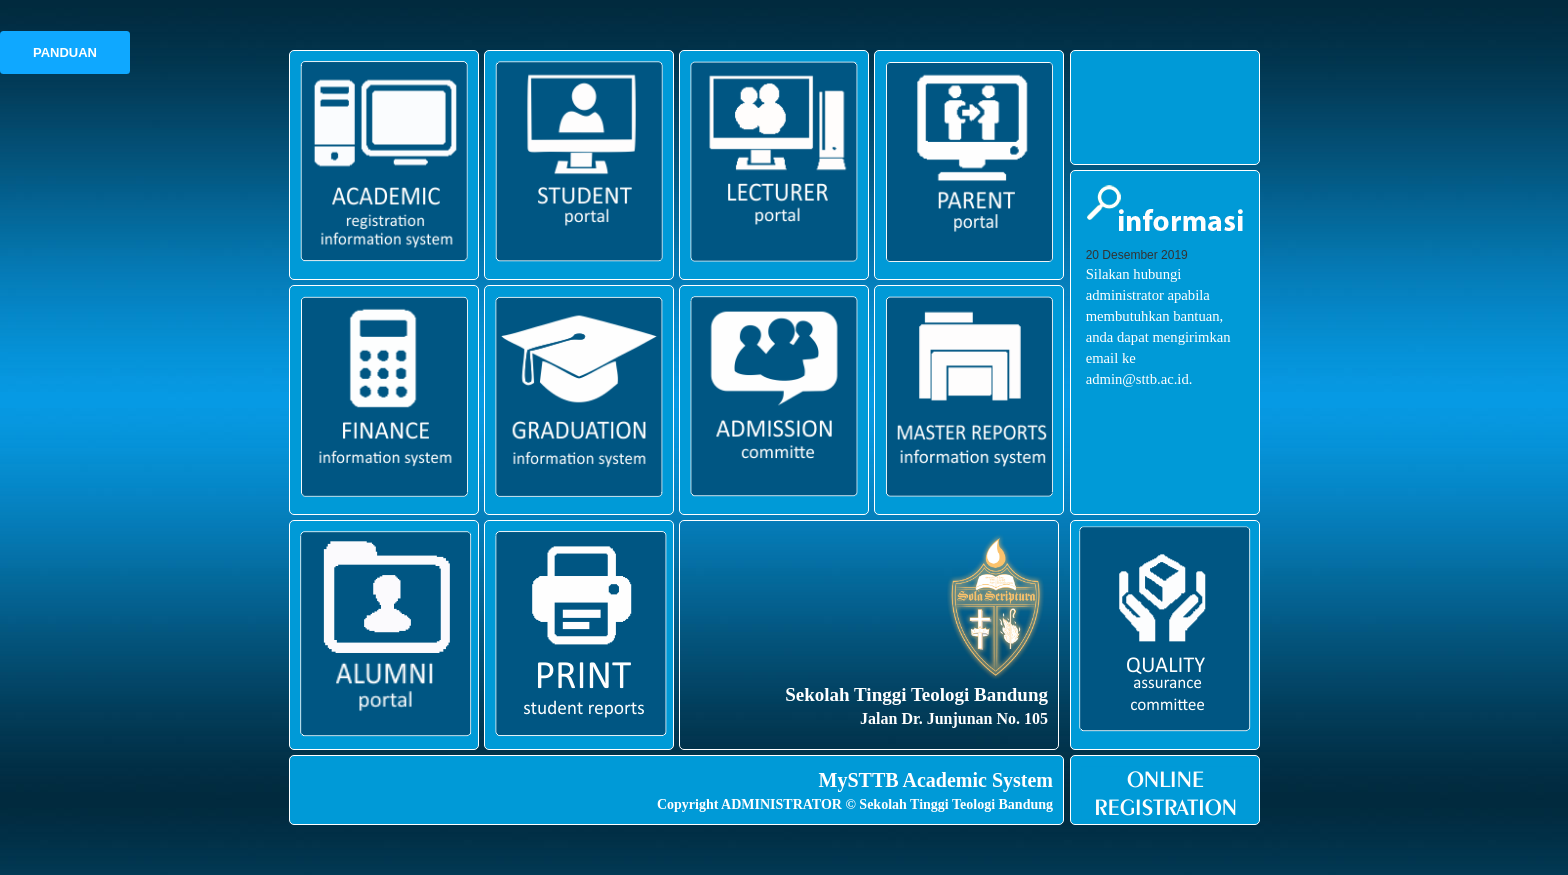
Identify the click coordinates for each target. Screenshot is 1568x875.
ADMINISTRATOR (781, 804)
